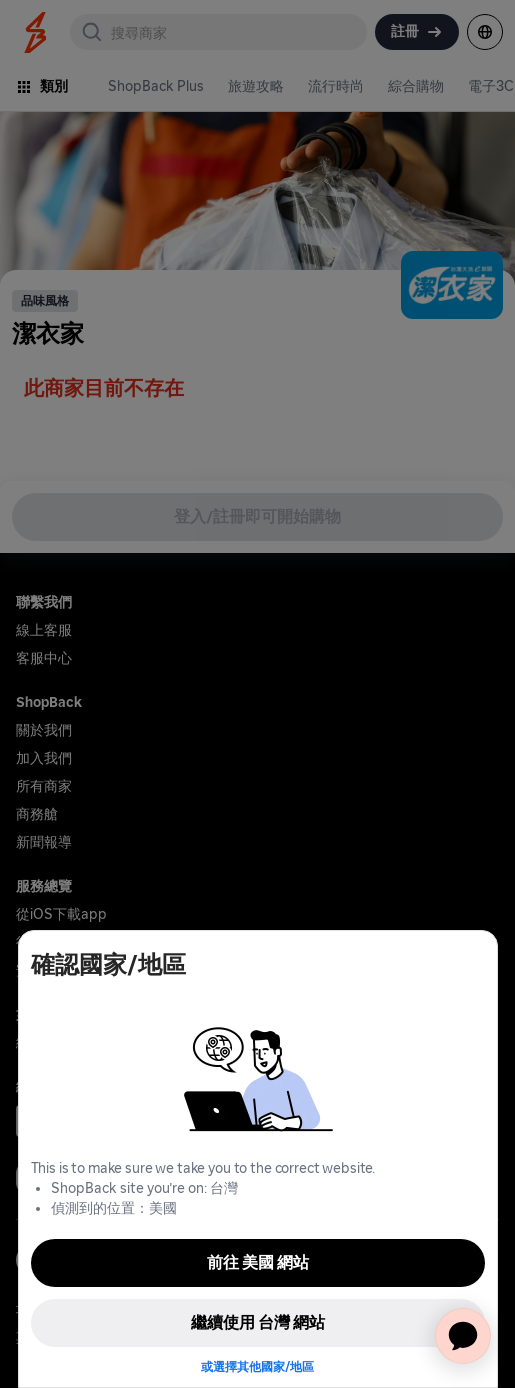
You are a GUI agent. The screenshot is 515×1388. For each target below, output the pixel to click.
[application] (463, 1336)
